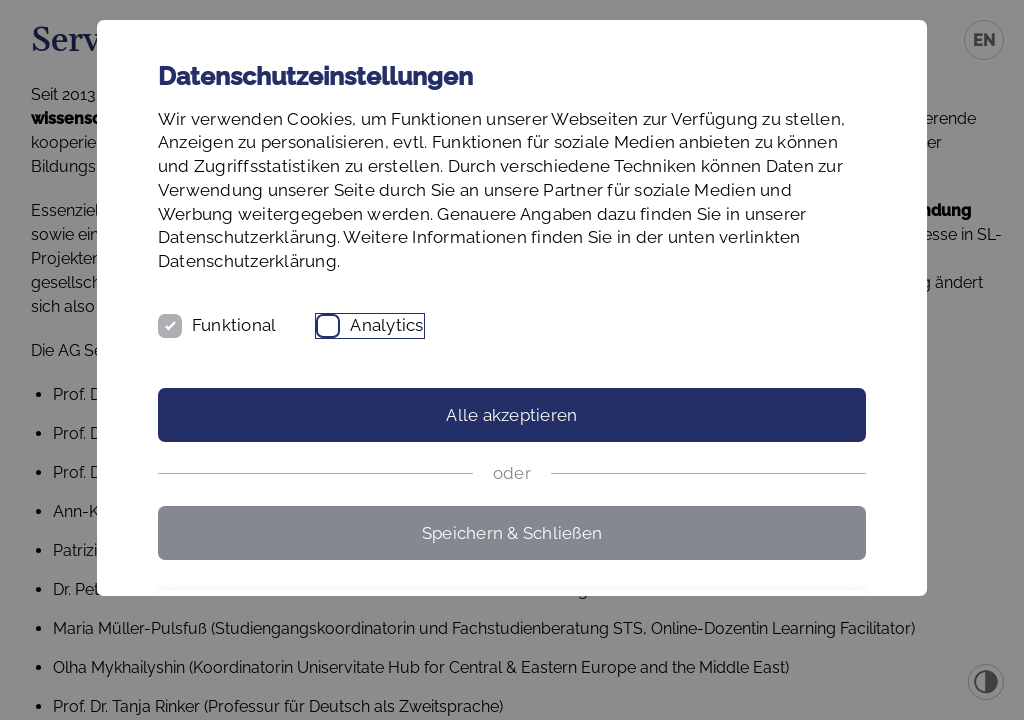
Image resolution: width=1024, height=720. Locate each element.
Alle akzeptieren (511, 510)
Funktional (378, 420)
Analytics (531, 420)
